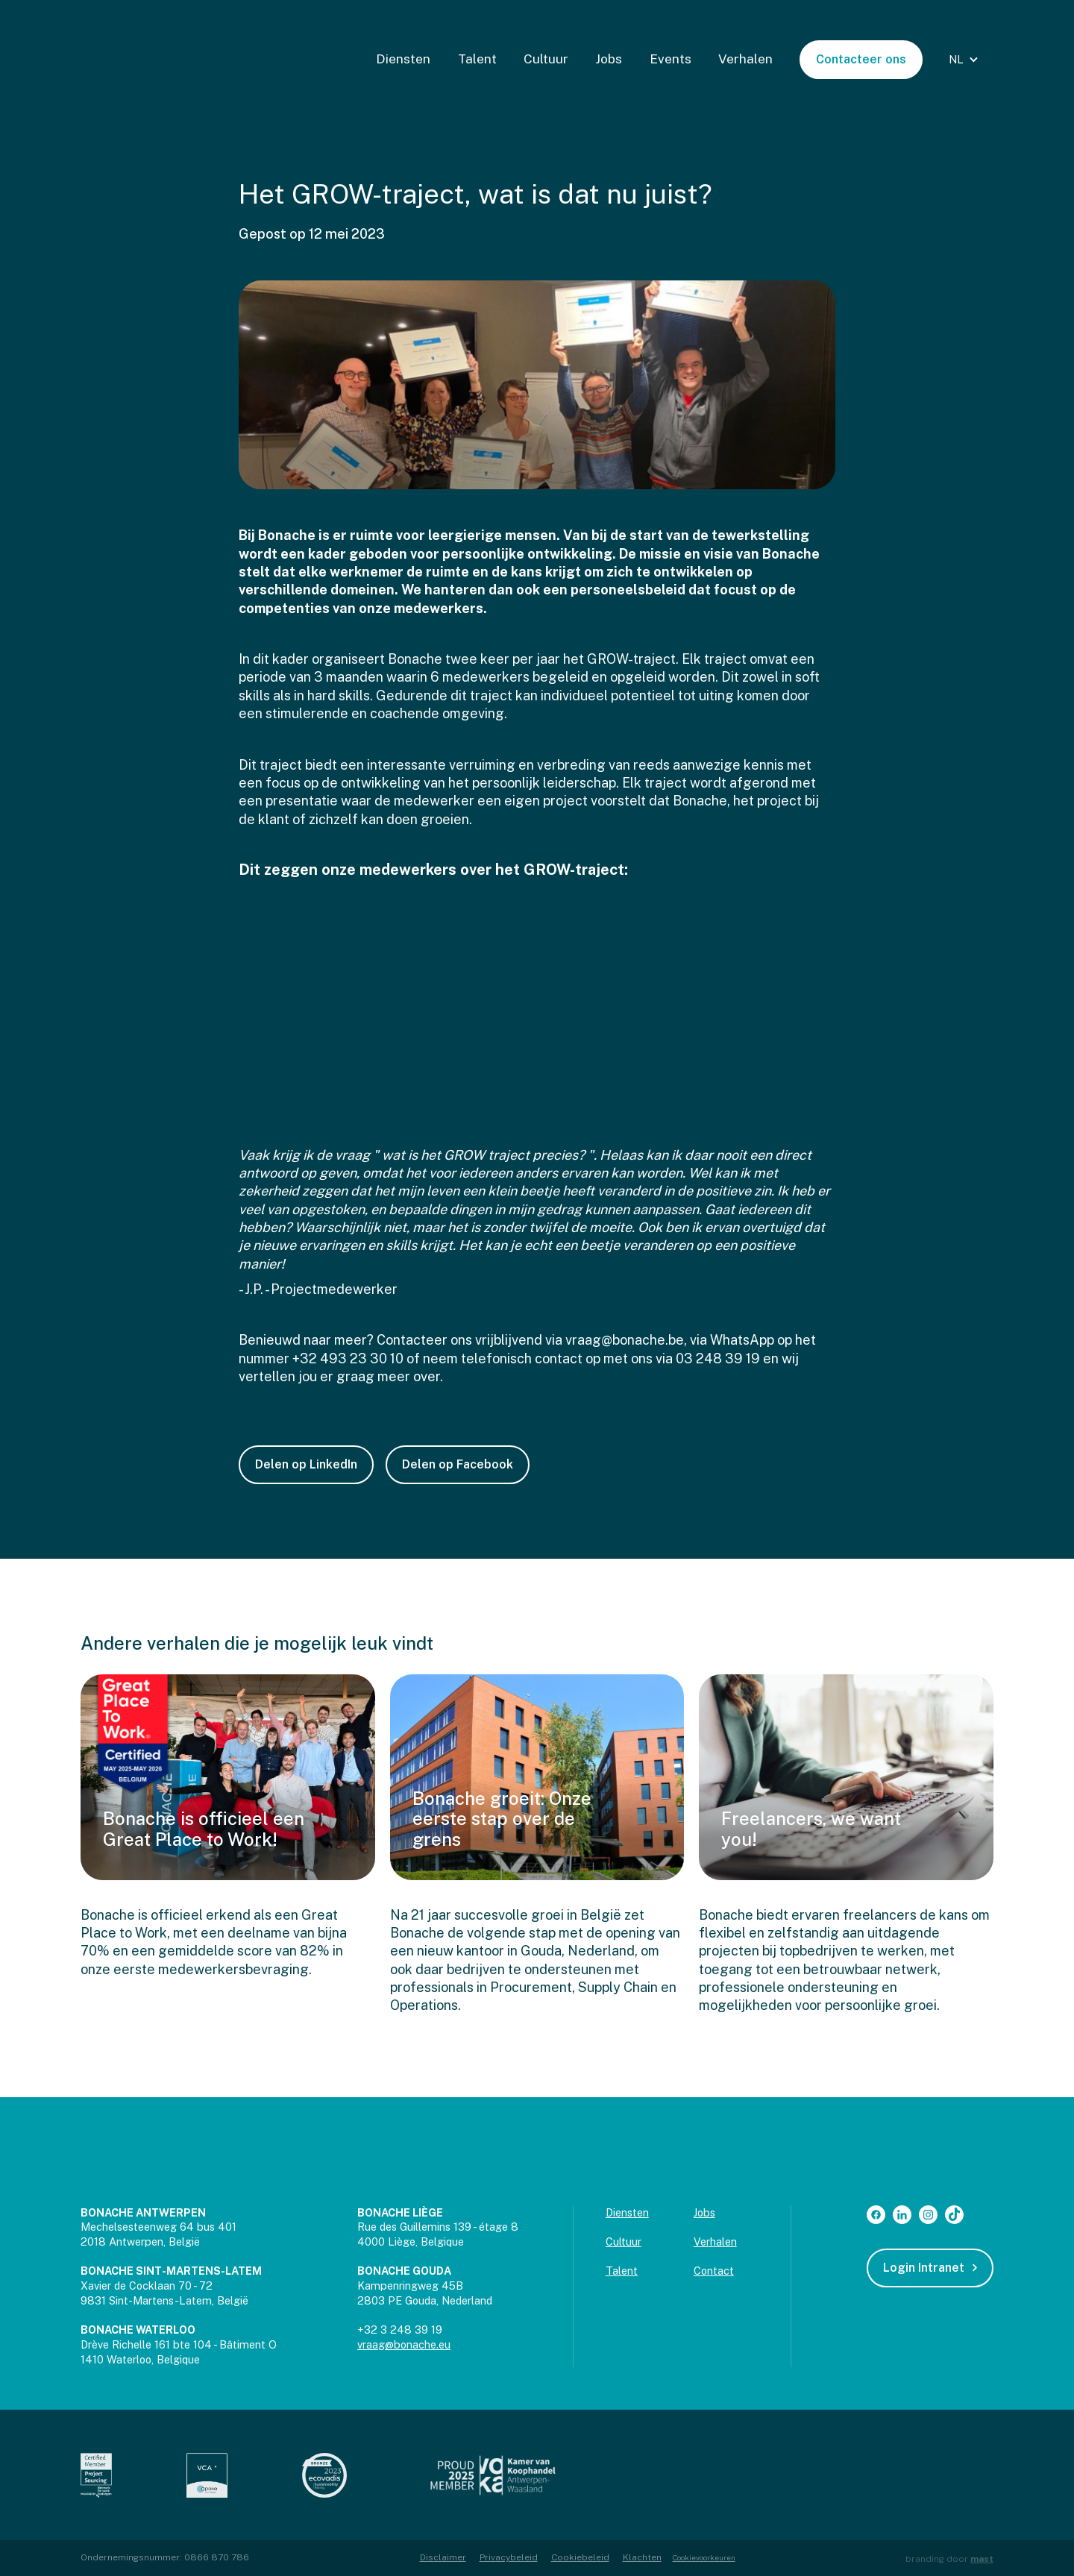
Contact (714, 2270)
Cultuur (546, 58)
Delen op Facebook (457, 1464)
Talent (477, 58)
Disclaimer (443, 2557)
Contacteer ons (861, 59)
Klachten (642, 2557)
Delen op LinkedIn (306, 1464)
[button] (965, 59)
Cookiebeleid (580, 2557)
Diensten (403, 58)
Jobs (608, 58)
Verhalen (745, 58)
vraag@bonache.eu (403, 2344)
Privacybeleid (509, 2557)
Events (670, 58)
